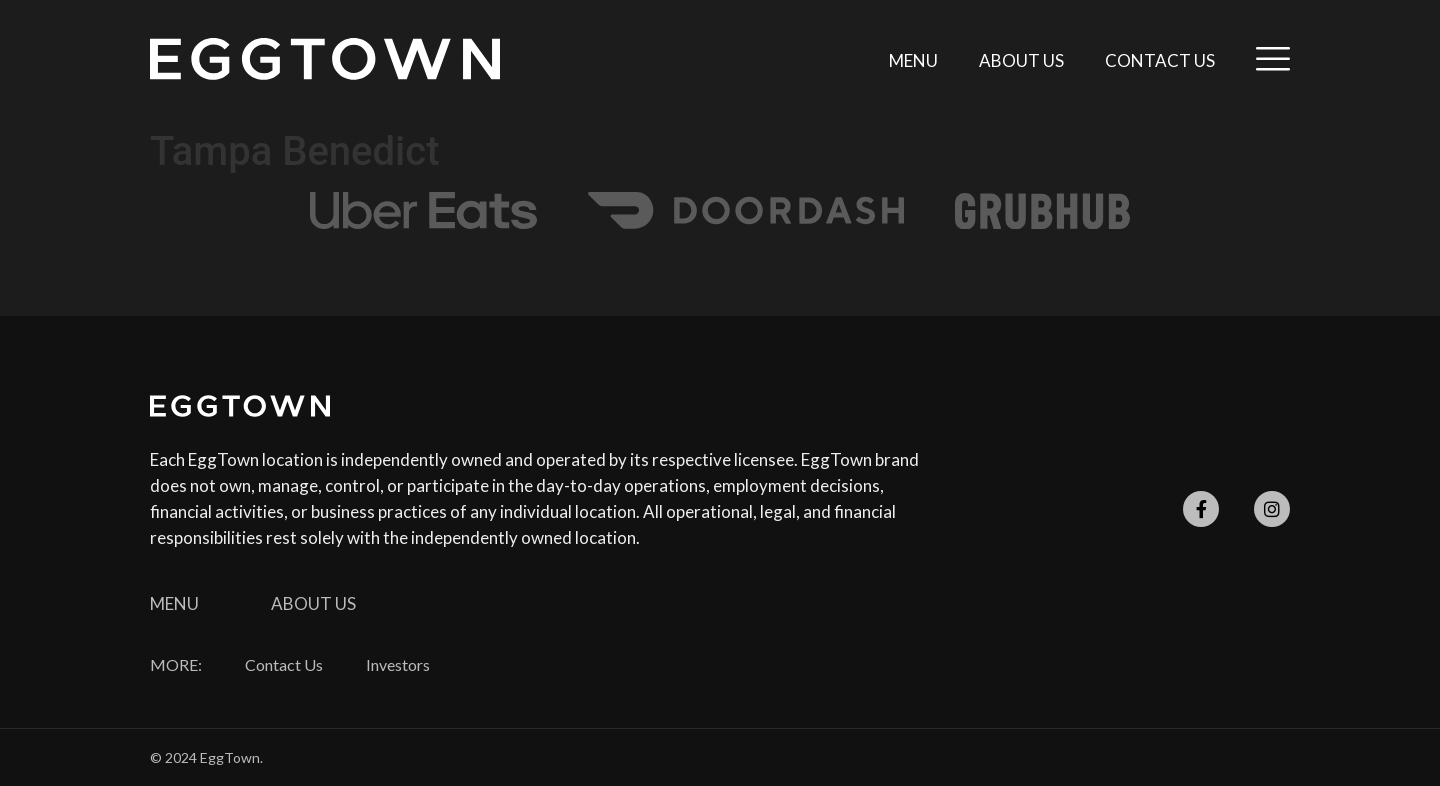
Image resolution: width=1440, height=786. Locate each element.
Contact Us (1160, 60)
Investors (398, 665)
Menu (913, 60)
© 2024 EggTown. (206, 757)
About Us (1021, 60)
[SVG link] (325, 59)
